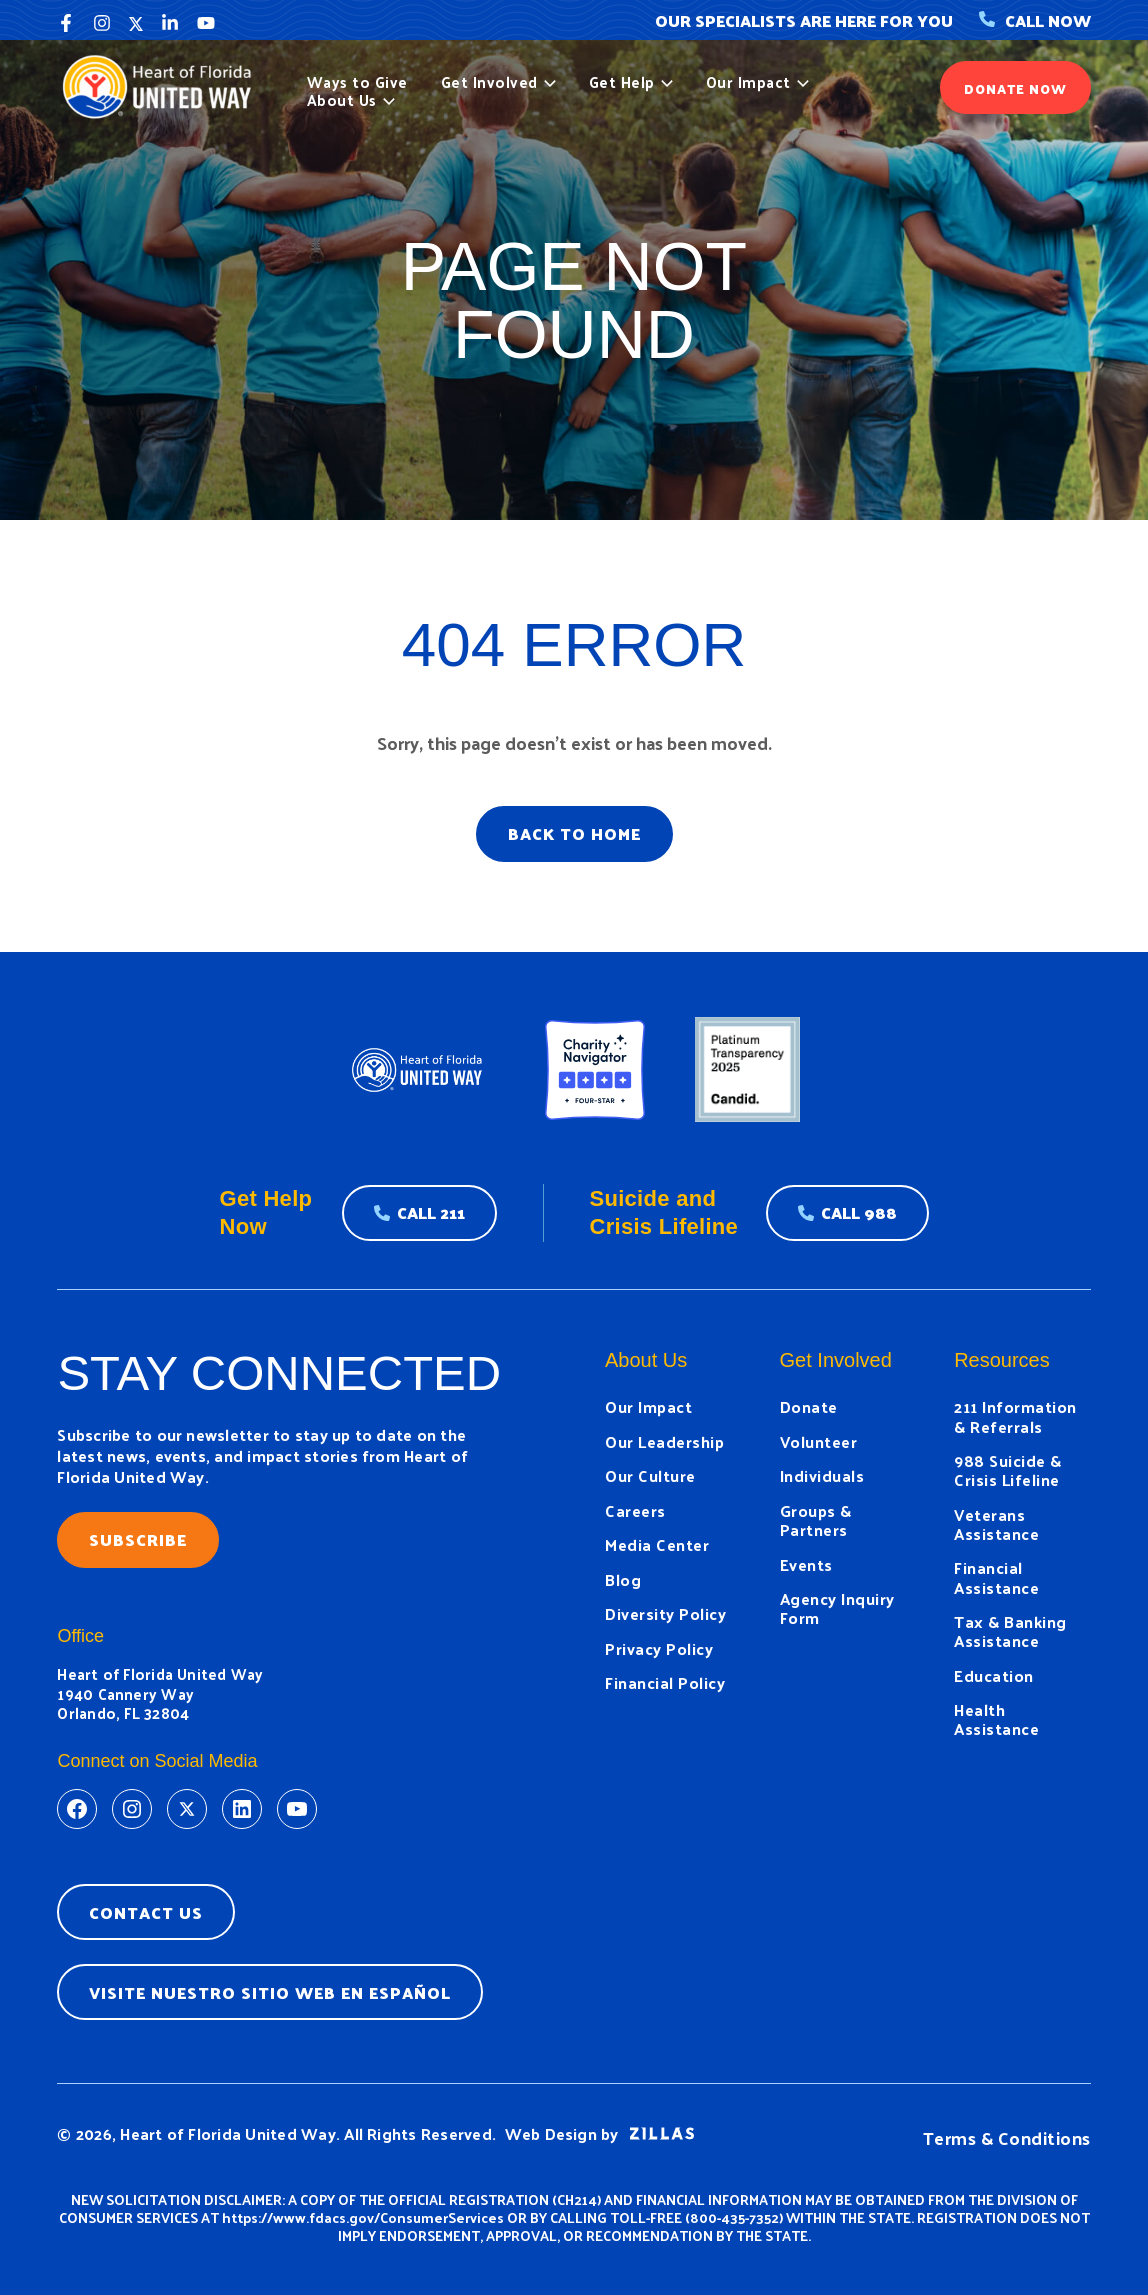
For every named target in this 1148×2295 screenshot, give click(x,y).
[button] (547, 82)
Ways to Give (357, 82)
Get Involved (498, 82)
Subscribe (138, 1539)
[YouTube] (206, 23)
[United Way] (163, 84)
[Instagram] (102, 23)
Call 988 (859, 1212)
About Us (351, 100)
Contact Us (146, 1912)
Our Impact (757, 82)
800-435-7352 (734, 2217)
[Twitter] (136, 23)
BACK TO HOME (574, 833)
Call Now (1035, 20)
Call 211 (431, 1212)
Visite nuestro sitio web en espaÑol (270, 1992)
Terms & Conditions (1007, 2137)
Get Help (631, 82)
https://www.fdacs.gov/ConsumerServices (363, 2217)
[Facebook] (66, 23)
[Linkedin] (170, 23)
